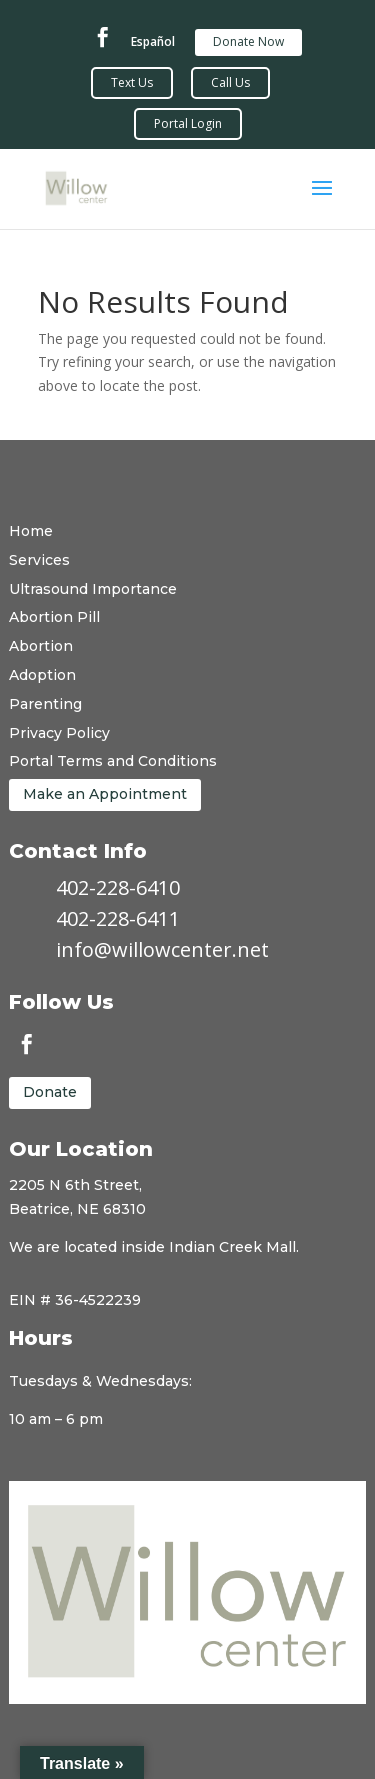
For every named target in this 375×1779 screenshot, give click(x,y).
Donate (50, 1092)
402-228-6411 (118, 918)
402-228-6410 (118, 887)
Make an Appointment (105, 794)
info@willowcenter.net (162, 949)
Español (153, 42)
